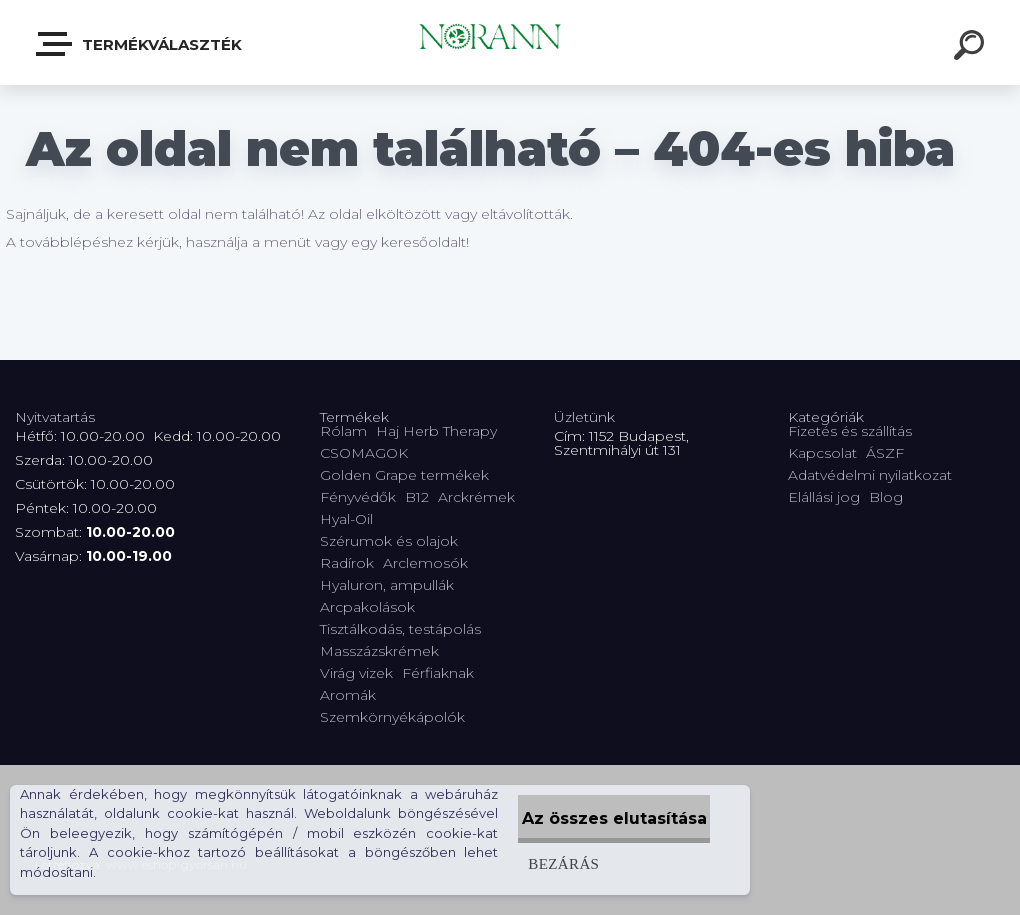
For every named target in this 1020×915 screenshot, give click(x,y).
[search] (972, 48)
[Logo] (510, 42)
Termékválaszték (140, 44)
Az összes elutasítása (594, 818)
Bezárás (522, 863)
